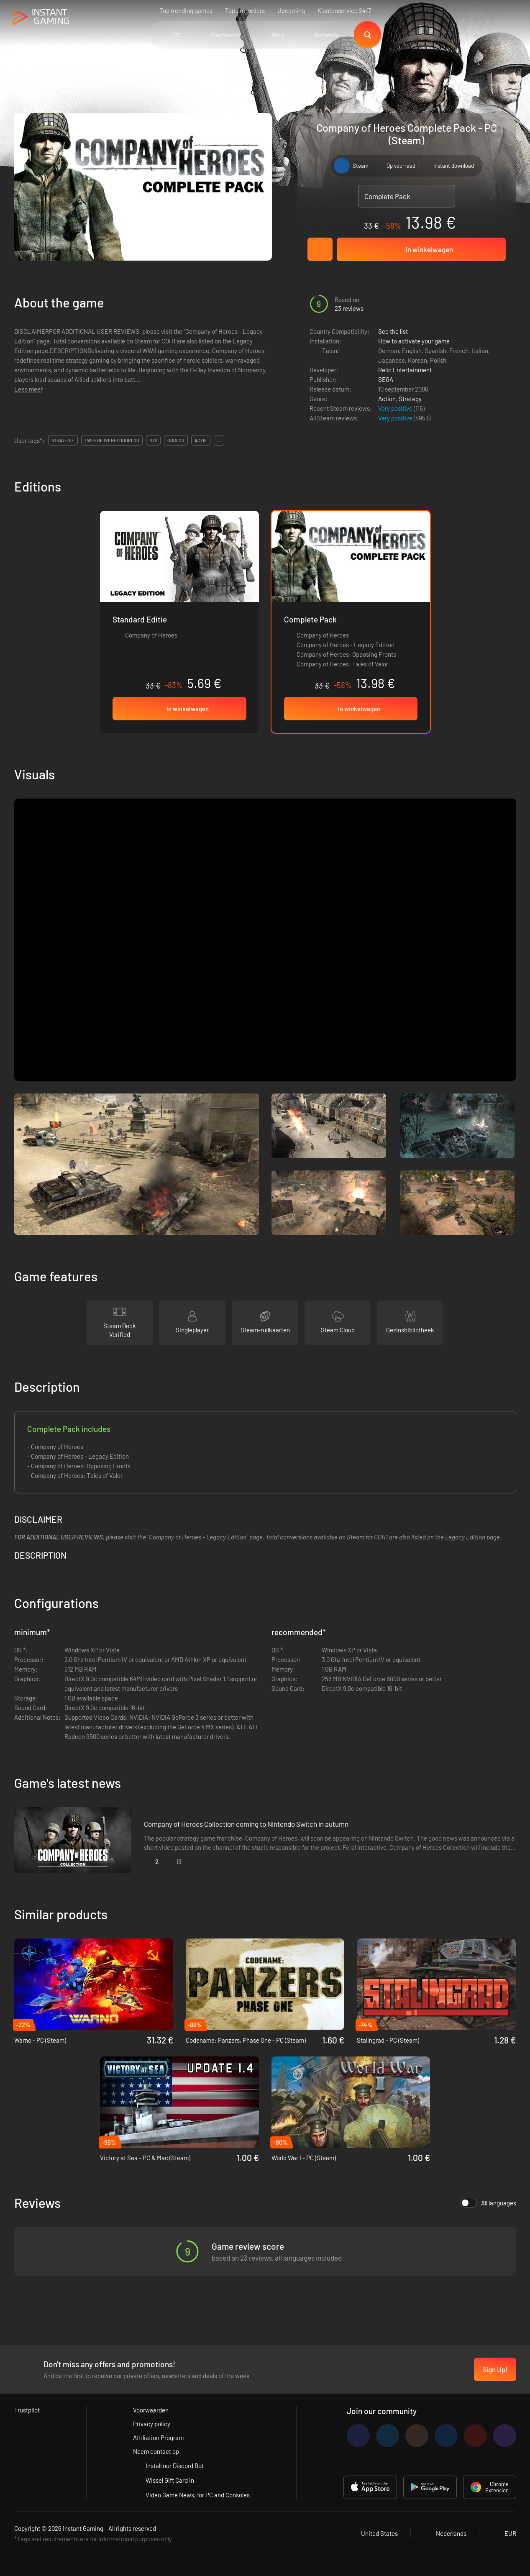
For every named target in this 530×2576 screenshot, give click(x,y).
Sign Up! (495, 2369)
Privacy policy (151, 2423)
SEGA (385, 379)
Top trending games (186, 10)
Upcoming (291, 10)
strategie (62, 440)
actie (201, 440)
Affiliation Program (158, 2437)
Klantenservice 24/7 (344, 10)
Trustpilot (27, 2410)
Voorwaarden (151, 2410)
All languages (488, 2203)
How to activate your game (414, 341)
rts (153, 440)
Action (387, 398)
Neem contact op (156, 2451)
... (219, 440)
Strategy (410, 398)
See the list (393, 331)
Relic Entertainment (405, 370)
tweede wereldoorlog (111, 440)
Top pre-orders (245, 10)
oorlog (175, 440)
